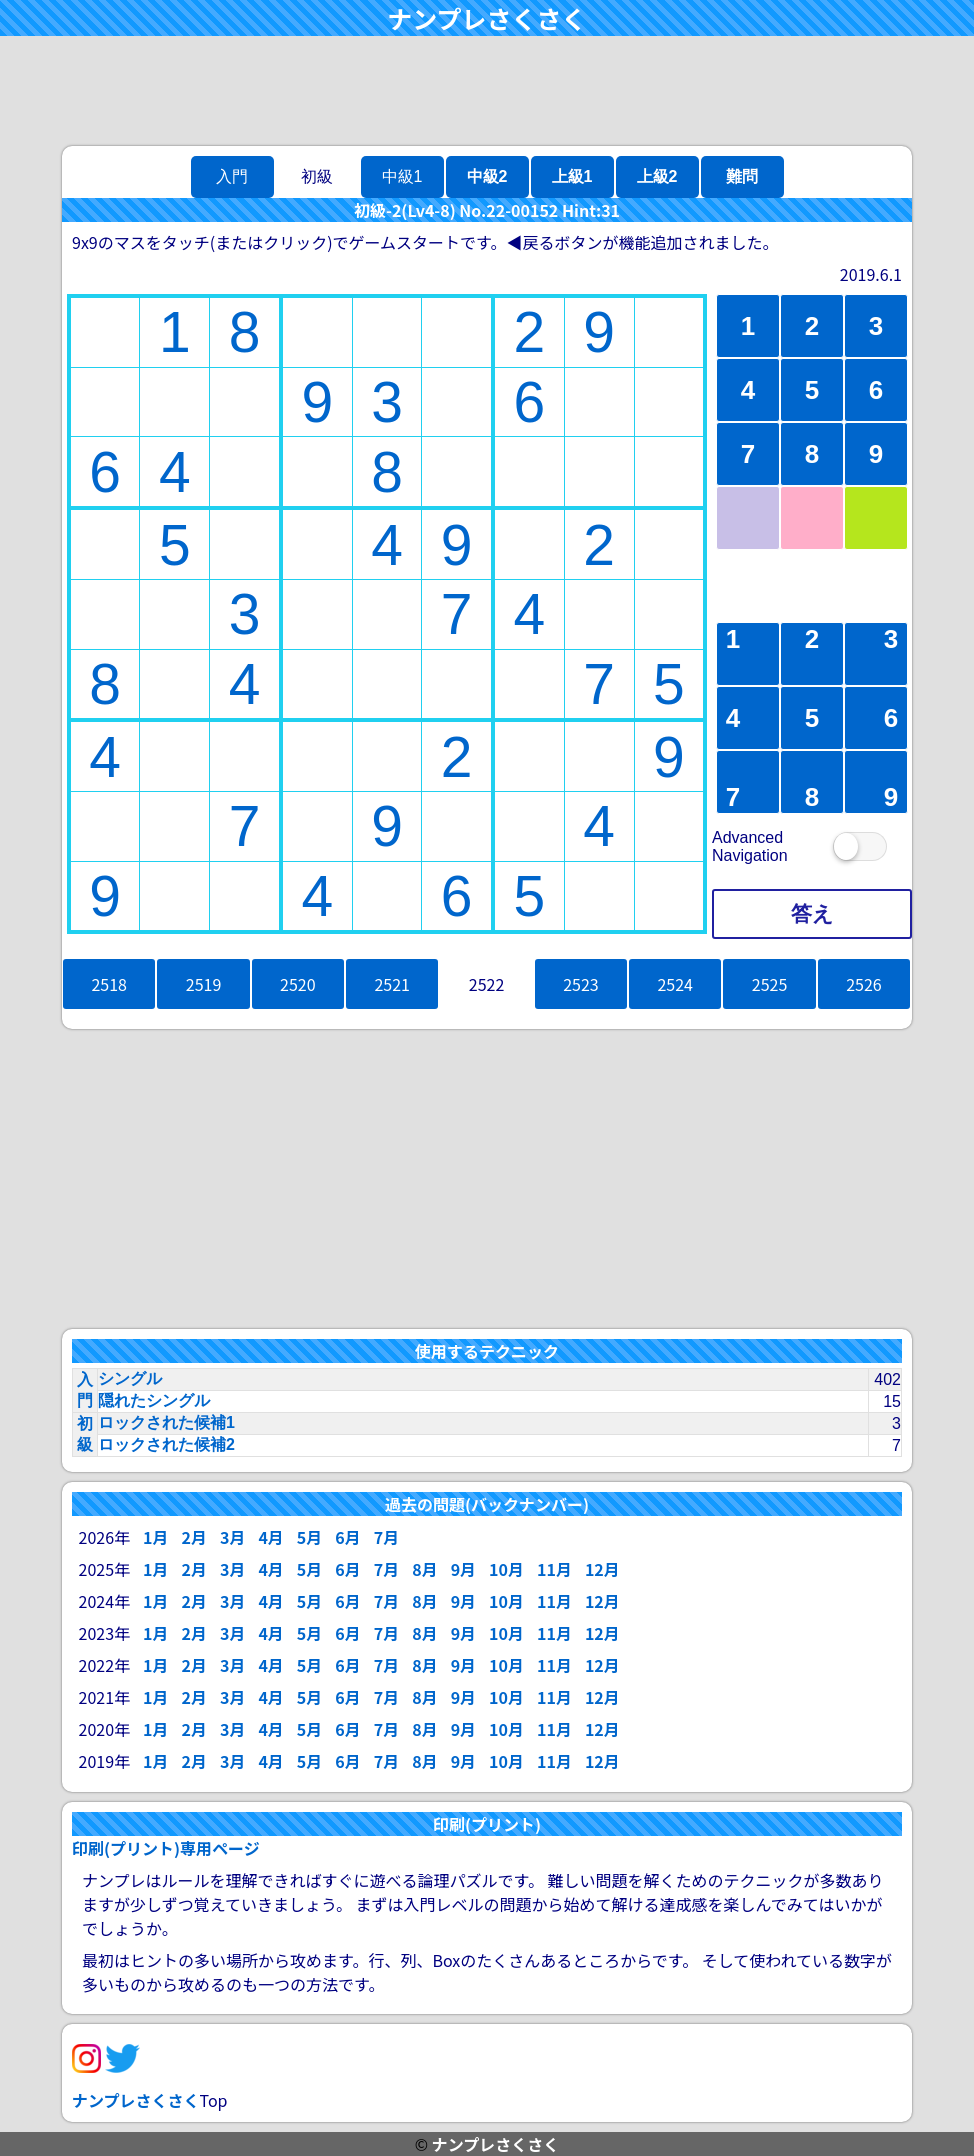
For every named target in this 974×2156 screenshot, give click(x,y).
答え (812, 913)
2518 (109, 984)
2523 (581, 984)
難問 (742, 176)
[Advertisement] (487, 91)
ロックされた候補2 (166, 1444)
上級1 (572, 176)
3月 (232, 1537)
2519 (204, 984)
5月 (309, 1537)
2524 (675, 984)
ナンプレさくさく (486, 18)
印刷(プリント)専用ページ (166, 1848)
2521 (392, 984)
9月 (463, 1569)
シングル (130, 1378)
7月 (386, 1537)
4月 (270, 1537)
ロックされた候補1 (166, 1422)
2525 (770, 984)
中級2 (487, 176)
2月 (193, 1537)
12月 (602, 1569)
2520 (298, 984)
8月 (424, 1569)
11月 (554, 1569)
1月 (155, 1537)
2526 (864, 984)
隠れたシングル (154, 1400)
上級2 (657, 176)
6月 (347, 1537)
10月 (506, 1569)
